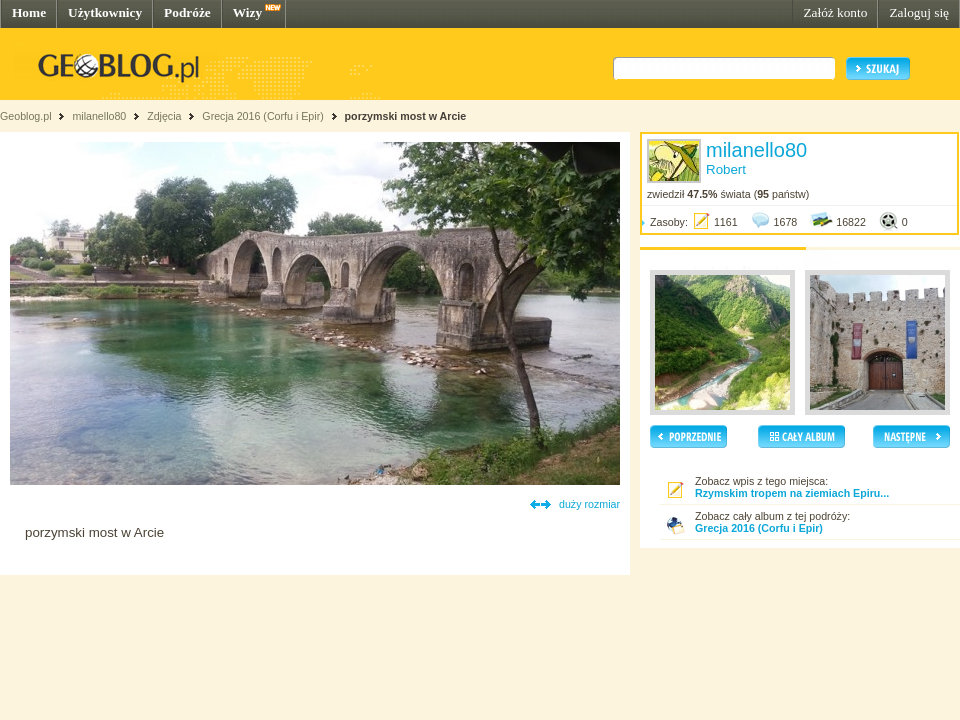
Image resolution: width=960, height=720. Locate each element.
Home (29, 12)
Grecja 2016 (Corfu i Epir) (262, 116)
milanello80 (99, 116)
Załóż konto (835, 12)
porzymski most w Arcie (406, 116)
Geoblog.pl (26, 116)
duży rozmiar (589, 504)
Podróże (187, 12)
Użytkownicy (105, 12)
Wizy (247, 12)
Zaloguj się (919, 12)
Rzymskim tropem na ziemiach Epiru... (792, 493)
